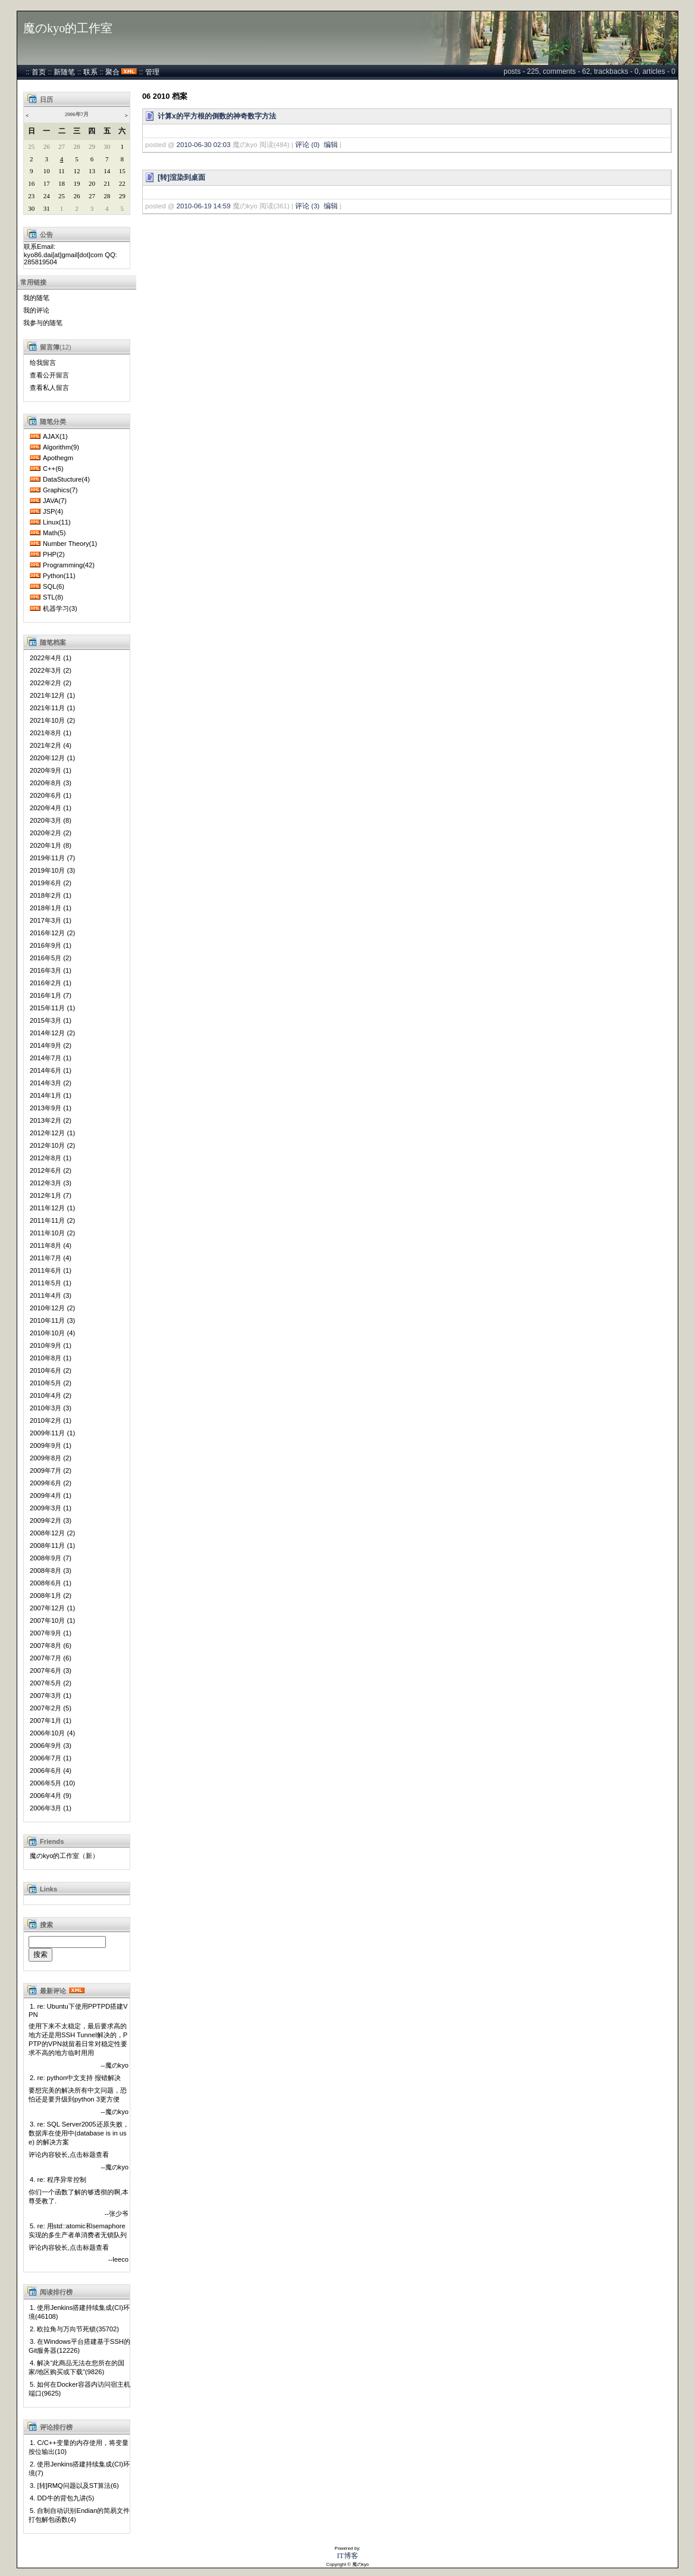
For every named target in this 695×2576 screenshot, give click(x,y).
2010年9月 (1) (50, 1345)
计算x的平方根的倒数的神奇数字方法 (217, 116)
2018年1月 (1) (50, 907)
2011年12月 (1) (52, 1207)
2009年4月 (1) (50, 1495)
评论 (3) (307, 206)
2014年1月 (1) (50, 1095)
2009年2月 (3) (50, 1520)
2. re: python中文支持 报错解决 (75, 2077)
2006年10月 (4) (52, 1733)
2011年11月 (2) (52, 1220)
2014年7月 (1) (50, 1057)
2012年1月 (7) (50, 1195)
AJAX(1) (55, 436)
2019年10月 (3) (52, 870)
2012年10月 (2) (52, 1145)
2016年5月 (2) (50, 957)
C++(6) (53, 468)
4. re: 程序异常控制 (58, 2179)
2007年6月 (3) (50, 1670)
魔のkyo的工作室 (67, 28)
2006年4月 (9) (50, 1795)
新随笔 (64, 72)
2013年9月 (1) (50, 1107)
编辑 (331, 144)
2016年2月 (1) (50, 982)
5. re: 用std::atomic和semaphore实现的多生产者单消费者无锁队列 (78, 2230)
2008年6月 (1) (50, 1583)
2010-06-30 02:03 (204, 144)
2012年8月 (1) (50, 1157)
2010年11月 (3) (52, 1320)
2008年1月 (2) (50, 1595)
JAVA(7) (55, 500)
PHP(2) (54, 554)
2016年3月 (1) (50, 970)
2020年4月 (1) (50, 807)
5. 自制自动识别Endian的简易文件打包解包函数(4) (79, 2515)
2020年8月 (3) (50, 782)
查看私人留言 (49, 387)
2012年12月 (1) (52, 1132)
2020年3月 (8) (50, 820)
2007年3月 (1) (50, 1695)
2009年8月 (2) (50, 1458)
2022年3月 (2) (50, 670)
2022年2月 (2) (50, 682)
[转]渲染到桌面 (181, 177)
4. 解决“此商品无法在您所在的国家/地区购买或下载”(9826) (76, 2367)
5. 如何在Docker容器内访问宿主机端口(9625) (79, 2389)
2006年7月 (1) (50, 1758)
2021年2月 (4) (50, 745)
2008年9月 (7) (50, 1558)
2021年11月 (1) (52, 707)
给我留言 (43, 362)
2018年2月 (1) (50, 895)
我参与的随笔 (42, 322)
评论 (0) (307, 144)
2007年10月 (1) (52, 1620)
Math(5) (54, 532)
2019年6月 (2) (50, 882)
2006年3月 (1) (50, 1808)
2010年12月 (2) (52, 1308)
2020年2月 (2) (50, 832)
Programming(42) (69, 565)
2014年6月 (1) (50, 1070)
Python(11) (59, 575)
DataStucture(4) (66, 479)
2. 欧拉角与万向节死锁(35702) (74, 2329)
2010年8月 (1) (50, 1358)
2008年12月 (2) (52, 1533)
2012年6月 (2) (50, 1170)
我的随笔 (36, 297)
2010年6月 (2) (50, 1370)
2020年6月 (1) (50, 795)
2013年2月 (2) (50, 1120)
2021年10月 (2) (52, 720)
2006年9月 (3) (50, 1745)
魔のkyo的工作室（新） (64, 1855)
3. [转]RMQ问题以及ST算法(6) (74, 2485)
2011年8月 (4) (50, 1245)
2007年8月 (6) (50, 1645)
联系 (90, 72)
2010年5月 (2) (50, 1383)
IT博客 (347, 2556)
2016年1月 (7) (50, 995)
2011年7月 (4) (50, 1258)
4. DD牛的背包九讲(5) (62, 2498)
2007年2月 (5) (50, 1708)
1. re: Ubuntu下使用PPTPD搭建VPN (78, 2010)
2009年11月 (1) (52, 1433)
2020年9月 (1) (50, 770)
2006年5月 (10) (52, 1783)
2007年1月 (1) (50, 1720)
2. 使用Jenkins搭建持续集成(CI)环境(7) (79, 2469)
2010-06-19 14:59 (204, 206)
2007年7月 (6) (50, 1658)
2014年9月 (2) (50, 1045)
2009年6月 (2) (50, 1483)
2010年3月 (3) (50, 1408)
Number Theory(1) (70, 543)
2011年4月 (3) (50, 1295)
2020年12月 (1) (52, 757)
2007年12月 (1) (52, 1608)
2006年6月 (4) (50, 1770)
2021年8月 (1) (50, 732)
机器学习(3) (60, 608)
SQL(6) (53, 586)
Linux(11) (57, 522)
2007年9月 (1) (50, 1633)
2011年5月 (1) (50, 1283)
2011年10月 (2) (52, 1233)
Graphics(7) (60, 490)
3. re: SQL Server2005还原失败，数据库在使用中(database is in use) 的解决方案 (79, 2133)
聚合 (112, 72)
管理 (152, 72)
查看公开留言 (49, 375)
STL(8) (53, 597)
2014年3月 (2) (50, 1082)
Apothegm (58, 457)
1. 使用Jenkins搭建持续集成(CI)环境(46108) (79, 2312)
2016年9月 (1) (50, 945)
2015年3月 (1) (50, 1020)
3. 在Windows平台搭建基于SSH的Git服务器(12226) (79, 2346)
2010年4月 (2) (50, 1395)
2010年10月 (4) (52, 1333)
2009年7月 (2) (50, 1470)
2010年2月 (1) (50, 1420)
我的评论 (36, 310)
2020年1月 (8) (50, 845)
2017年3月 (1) (50, 920)
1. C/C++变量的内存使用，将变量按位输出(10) (79, 2447)
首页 (39, 72)
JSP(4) (53, 511)
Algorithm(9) (61, 447)
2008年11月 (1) (52, 1545)
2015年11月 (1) (52, 1007)
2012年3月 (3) (50, 1182)
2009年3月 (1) (50, 1508)
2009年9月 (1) (50, 1445)
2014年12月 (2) (52, 1032)
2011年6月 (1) (50, 1270)
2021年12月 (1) (52, 695)
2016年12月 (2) (52, 932)
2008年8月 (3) (50, 1570)
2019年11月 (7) (52, 857)
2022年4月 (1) (50, 657)
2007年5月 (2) (50, 1683)
